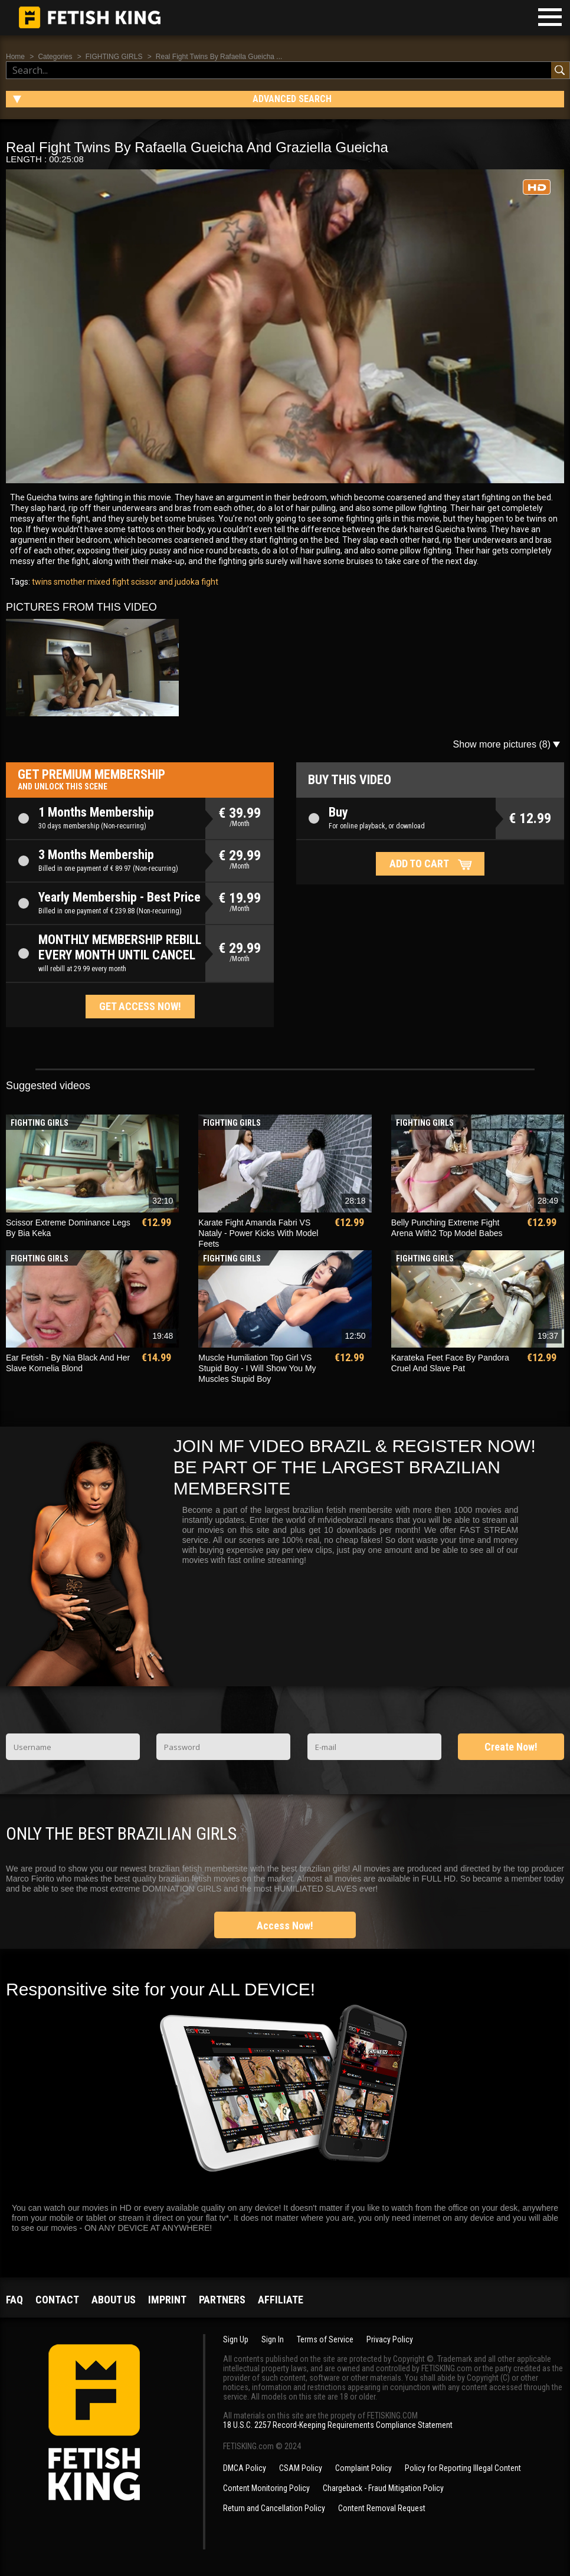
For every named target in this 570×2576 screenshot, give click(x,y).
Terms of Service (325, 2339)
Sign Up (235, 2339)
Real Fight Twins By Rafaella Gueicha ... (219, 57)
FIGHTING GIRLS (114, 57)
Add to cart (419, 863)
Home (15, 57)
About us (113, 2299)
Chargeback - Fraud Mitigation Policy (383, 2488)
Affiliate (280, 2299)
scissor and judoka (164, 581)
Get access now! (140, 1006)
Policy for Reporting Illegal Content (463, 2468)
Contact (57, 2299)
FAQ (14, 2299)
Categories (55, 57)
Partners (222, 2299)
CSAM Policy (300, 2468)
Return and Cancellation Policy (274, 2508)
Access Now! (285, 1925)
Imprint (167, 2299)
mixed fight (107, 581)
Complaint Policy (363, 2468)
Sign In (272, 2339)
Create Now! (511, 1747)
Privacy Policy (389, 2339)
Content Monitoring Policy (266, 2488)
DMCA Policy (244, 2468)
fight (208, 581)
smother (69, 581)
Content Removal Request (381, 2508)
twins (42, 581)
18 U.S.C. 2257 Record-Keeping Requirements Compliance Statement (338, 2425)
